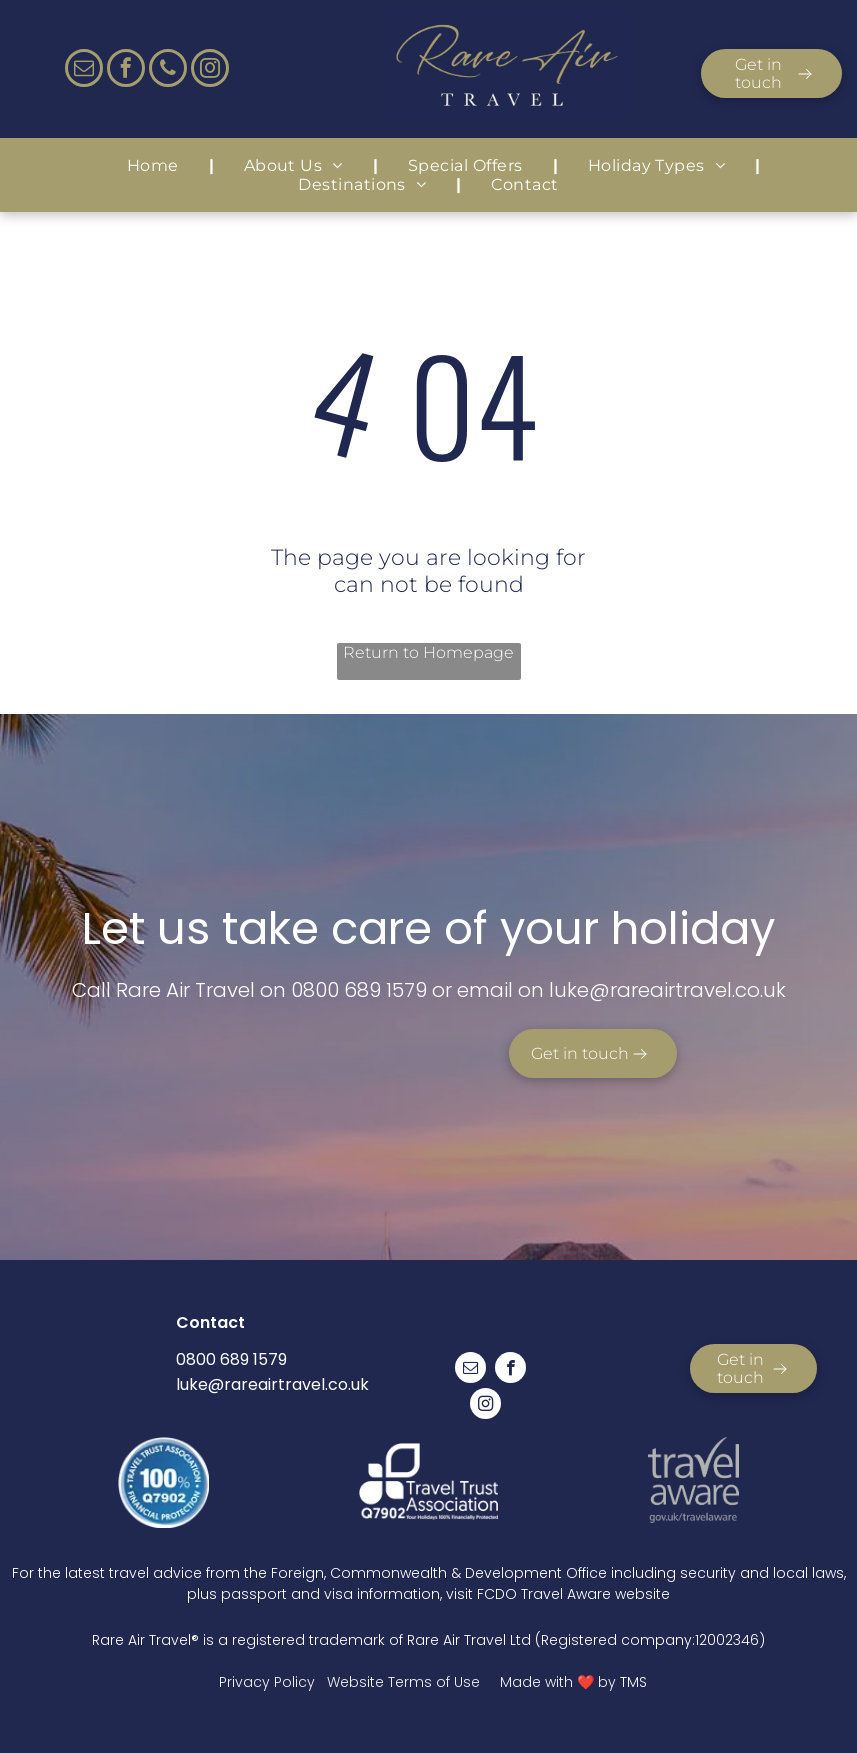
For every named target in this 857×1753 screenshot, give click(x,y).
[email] (84, 70)
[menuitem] (155, 165)
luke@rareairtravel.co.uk (272, 1384)
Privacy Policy (267, 1682)
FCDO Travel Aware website (573, 1594)
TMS (633, 1682)
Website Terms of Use (403, 1682)
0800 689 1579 (359, 990)
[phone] (168, 70)
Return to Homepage (428, 652)
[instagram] (210, 70)
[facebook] (126, 70)
